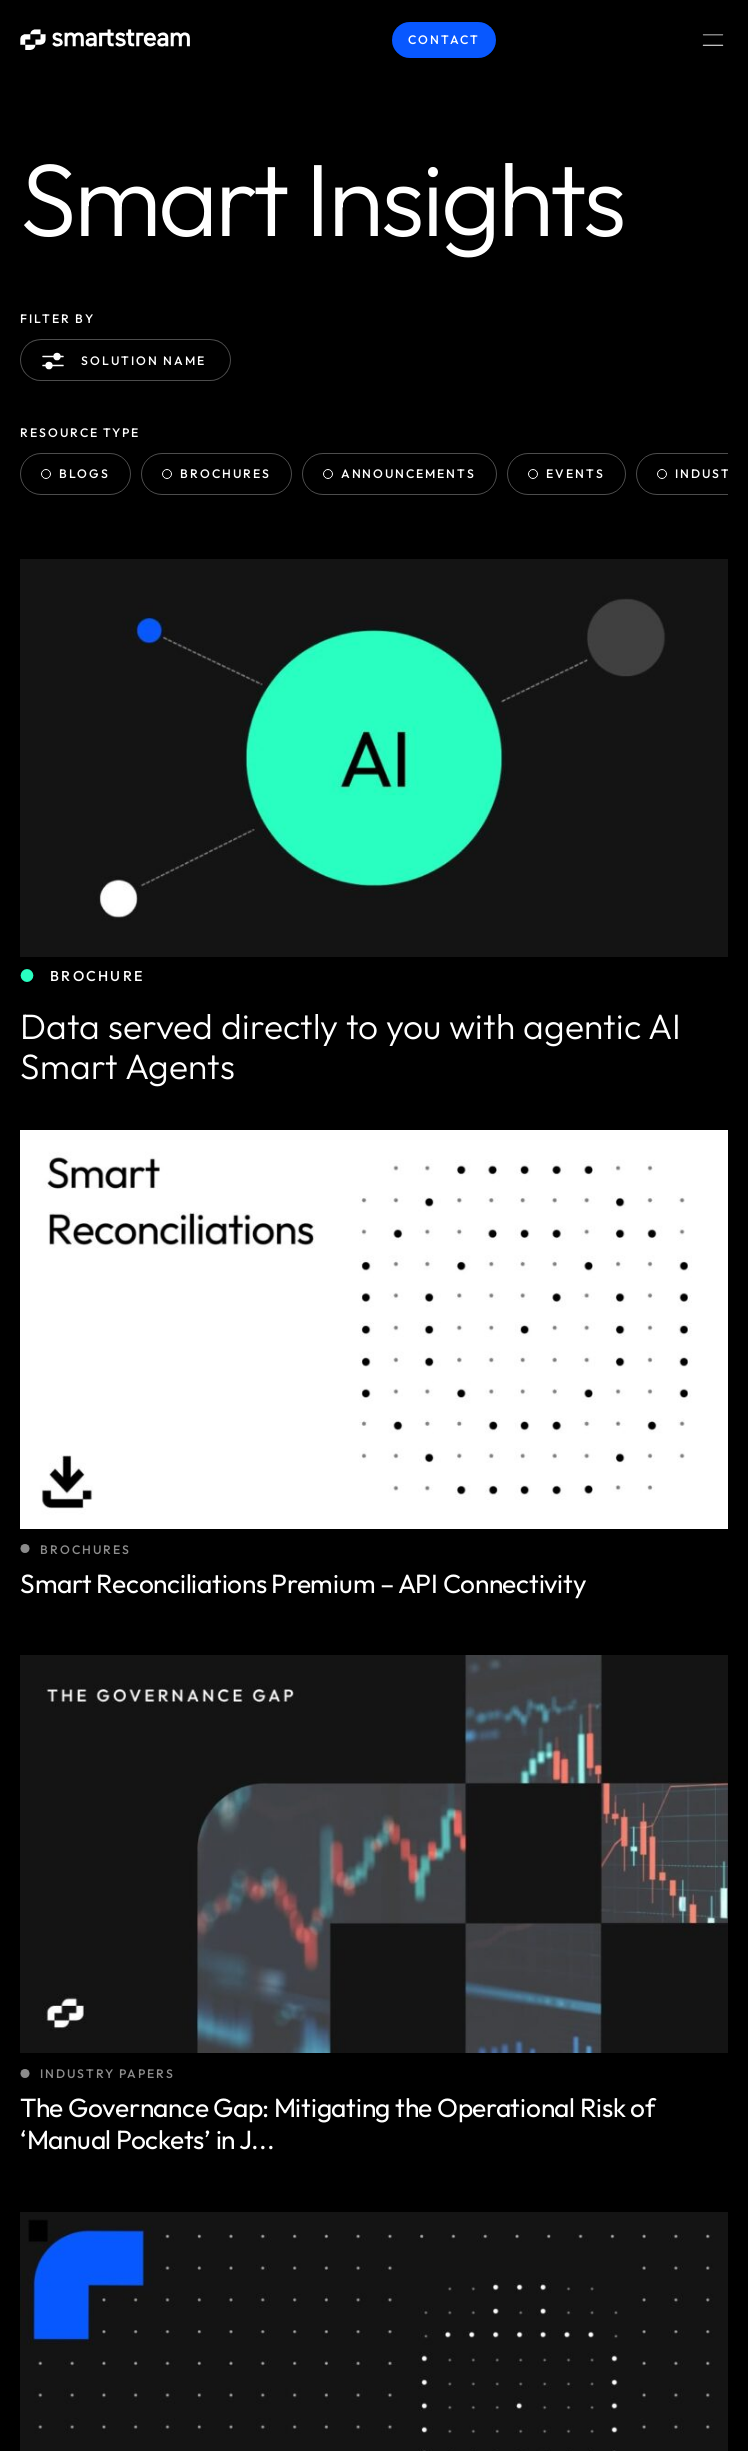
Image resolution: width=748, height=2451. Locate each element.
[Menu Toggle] (713, 40)
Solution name (127, 361)
